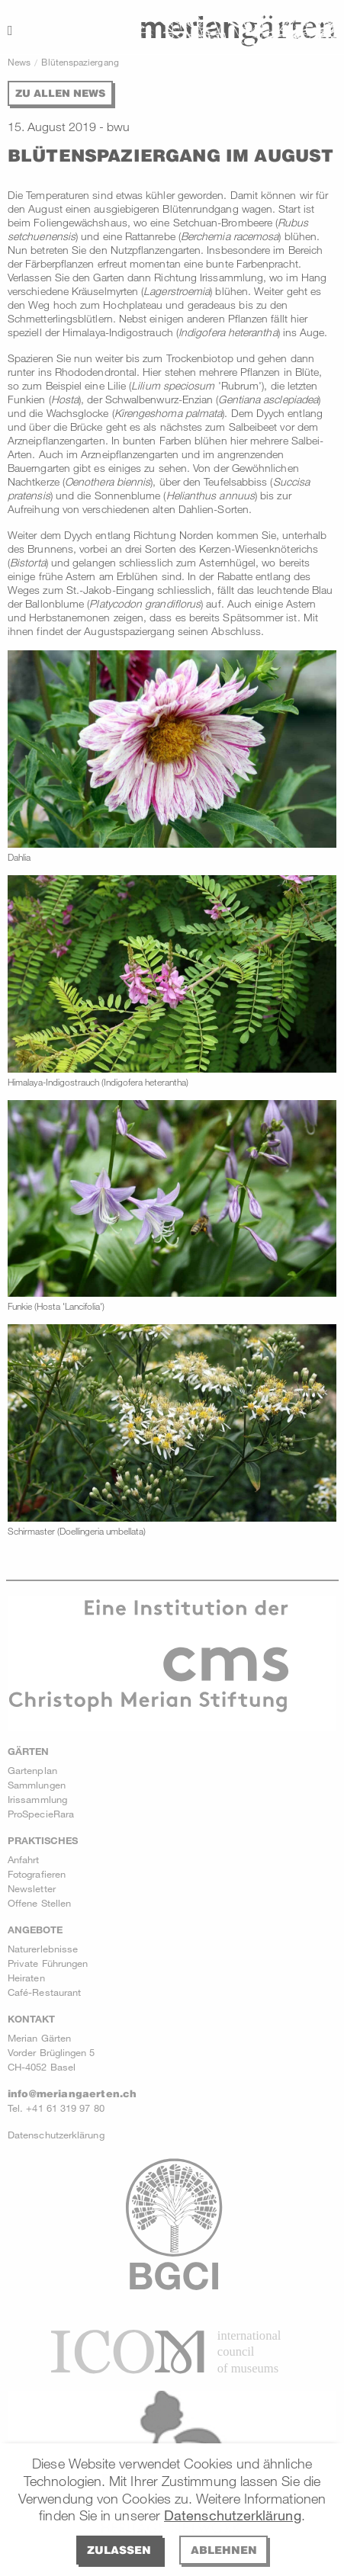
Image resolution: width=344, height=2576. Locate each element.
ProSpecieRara (41, 1814)
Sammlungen (37, 1785)
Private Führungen (48, 1963)
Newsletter (32, 1888)
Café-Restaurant (44, 1992)
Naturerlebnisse (43, 1948)
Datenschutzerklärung (232, 2515)
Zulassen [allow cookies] (119, 2549)
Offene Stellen (39, 1903)
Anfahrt (24, 1859)
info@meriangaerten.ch (72, 2093)
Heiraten (26, 1977)
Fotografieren (37, 1874)
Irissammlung (37, 1799)
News (19, 62)
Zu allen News (60, 93)
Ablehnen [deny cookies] (224, 2549)
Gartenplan (32, 1770)
